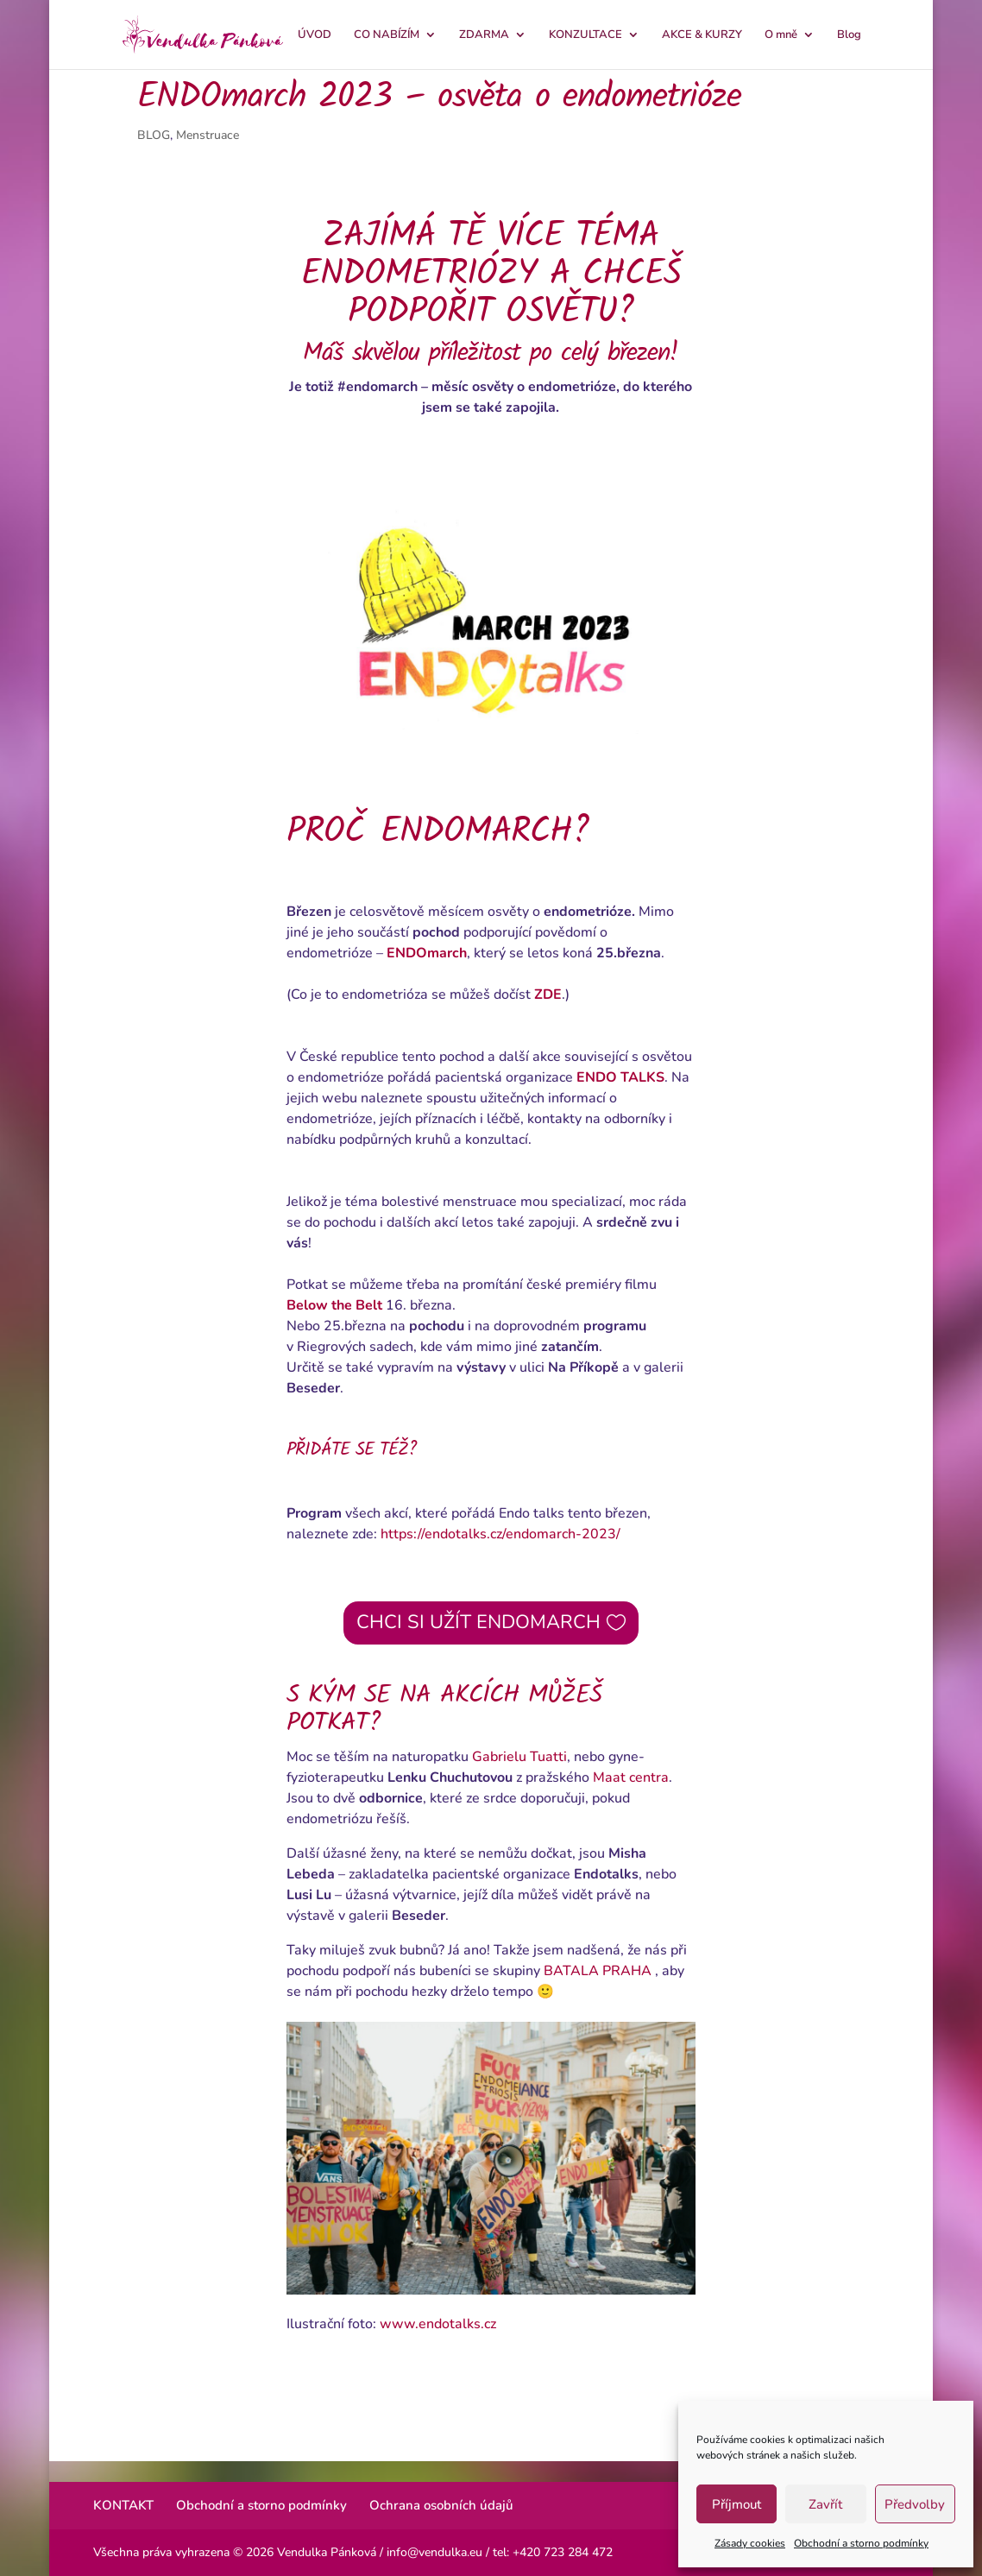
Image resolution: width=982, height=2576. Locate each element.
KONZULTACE (585, 35)
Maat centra (631, 1777)
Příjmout (736, 2504)
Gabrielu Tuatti (519, 1756)
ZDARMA (484, 35)
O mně (781, 35)
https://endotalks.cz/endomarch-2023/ (500, 1534)
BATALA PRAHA (598, 1970)
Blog (849, 35)
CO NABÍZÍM (386, 35)
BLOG (153, 135)
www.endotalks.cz (438, 2323)
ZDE (548, 994)
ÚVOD (314, 35)
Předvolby (914, 2504)
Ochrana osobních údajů (441, 2505)
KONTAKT (123, 2505)
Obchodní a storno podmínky (861, 2543)
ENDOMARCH (476, 832)
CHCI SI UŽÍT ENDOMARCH (478, 1622)
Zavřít (825, 2504)
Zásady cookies (749, 2543)
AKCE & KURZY (702, 35)
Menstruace (207, 135)
